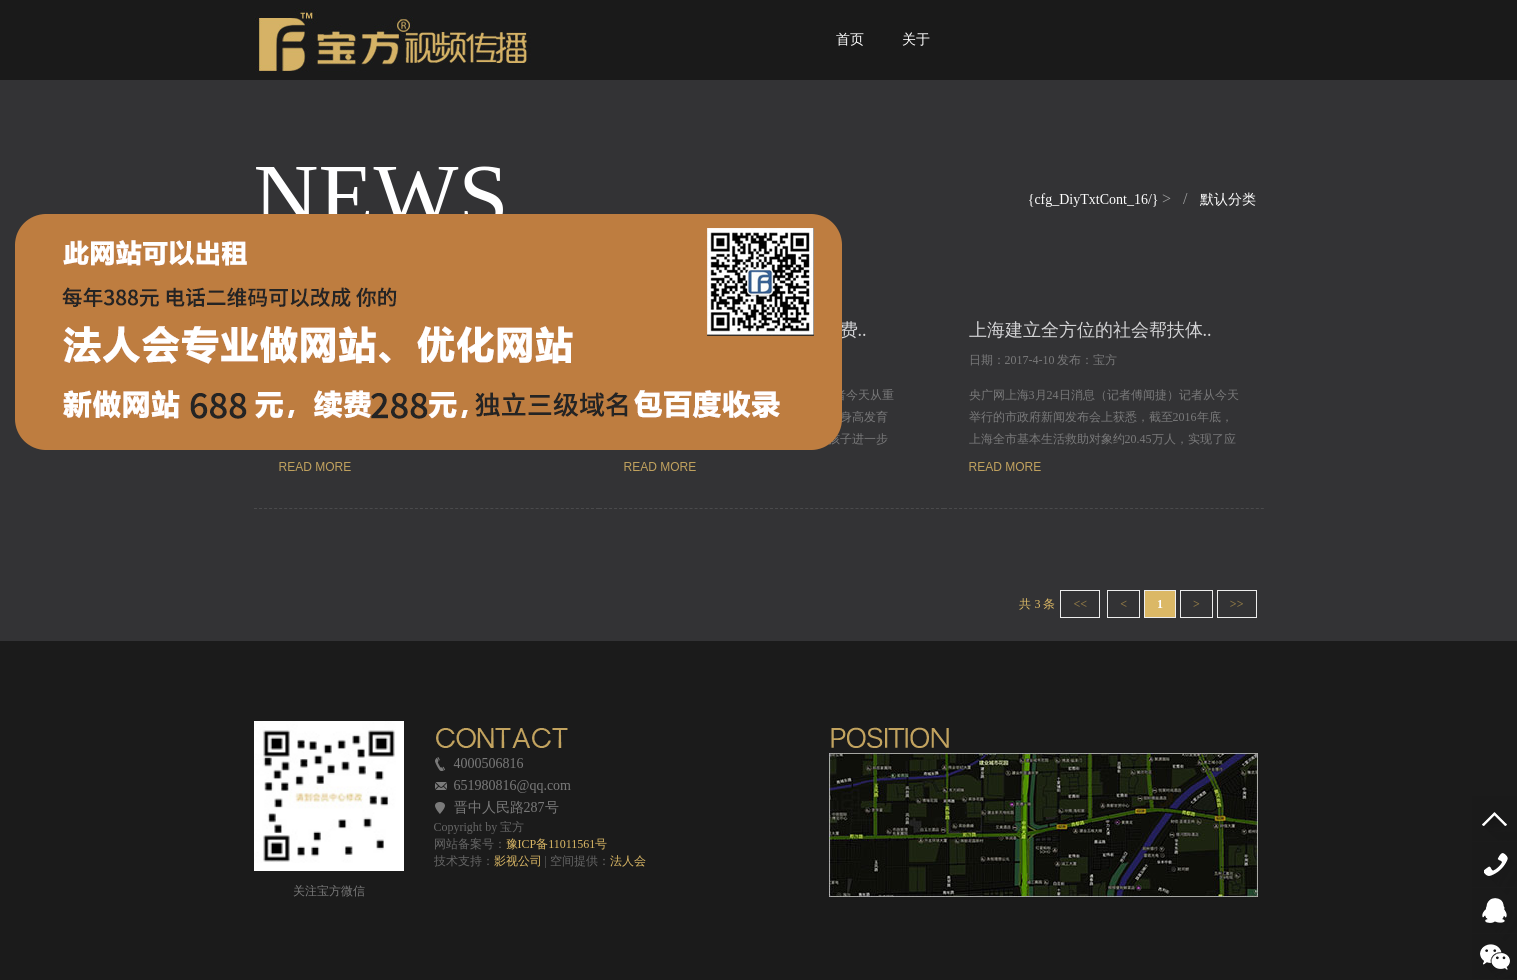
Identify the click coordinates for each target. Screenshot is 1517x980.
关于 (916, 57)
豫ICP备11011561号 (557, 844)
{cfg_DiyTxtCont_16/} (1095, 199)
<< (1080, 604)
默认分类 (1228, 199)
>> (1237, 604)
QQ (1499, 910)
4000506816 (1499, 864)
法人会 (628, 861)
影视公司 (518, 861)
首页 (850, 57)
